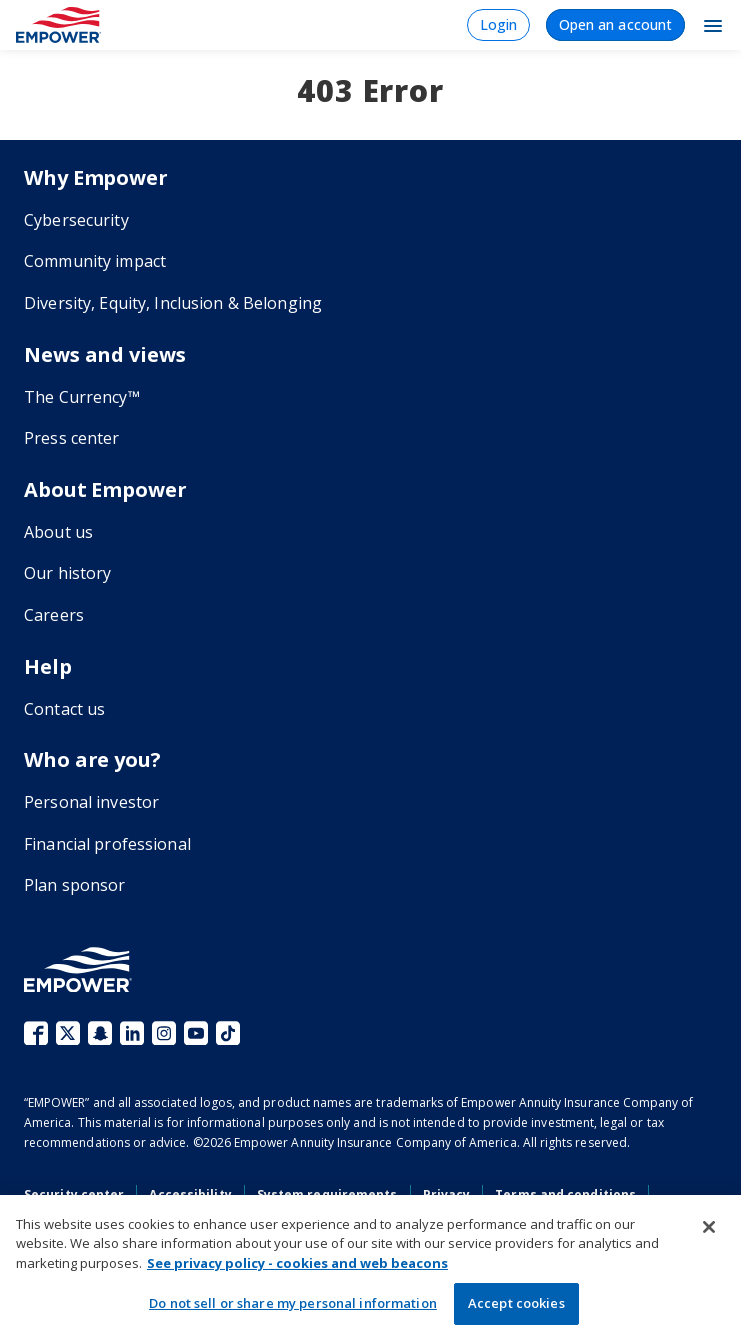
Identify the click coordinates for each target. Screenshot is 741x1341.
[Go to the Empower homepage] (78, 969)
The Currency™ (82, 397)
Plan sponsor (75, 885)
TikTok (228, 1033)
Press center (72, 438)
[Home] (59, 25)
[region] (370, 1268)
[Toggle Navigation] (713, 25)
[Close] (709, 1227)
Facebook (36, 1033)
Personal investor (91, 802)
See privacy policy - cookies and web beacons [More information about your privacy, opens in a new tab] (297, 1263)
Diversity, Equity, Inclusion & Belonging (173, 303)
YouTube (196, 1033)
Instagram (164, 1033)
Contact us (64, 709)
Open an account (615, 24)
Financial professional (107, 844)
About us (58, 532)
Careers (54, 615)
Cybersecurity (76, 220)
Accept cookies (516, 1303)
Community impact (95, 261)
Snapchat (100, 1033)
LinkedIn (132, 1033)
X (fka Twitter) (68, 1033)
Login (498, 24)
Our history (67, 573)
